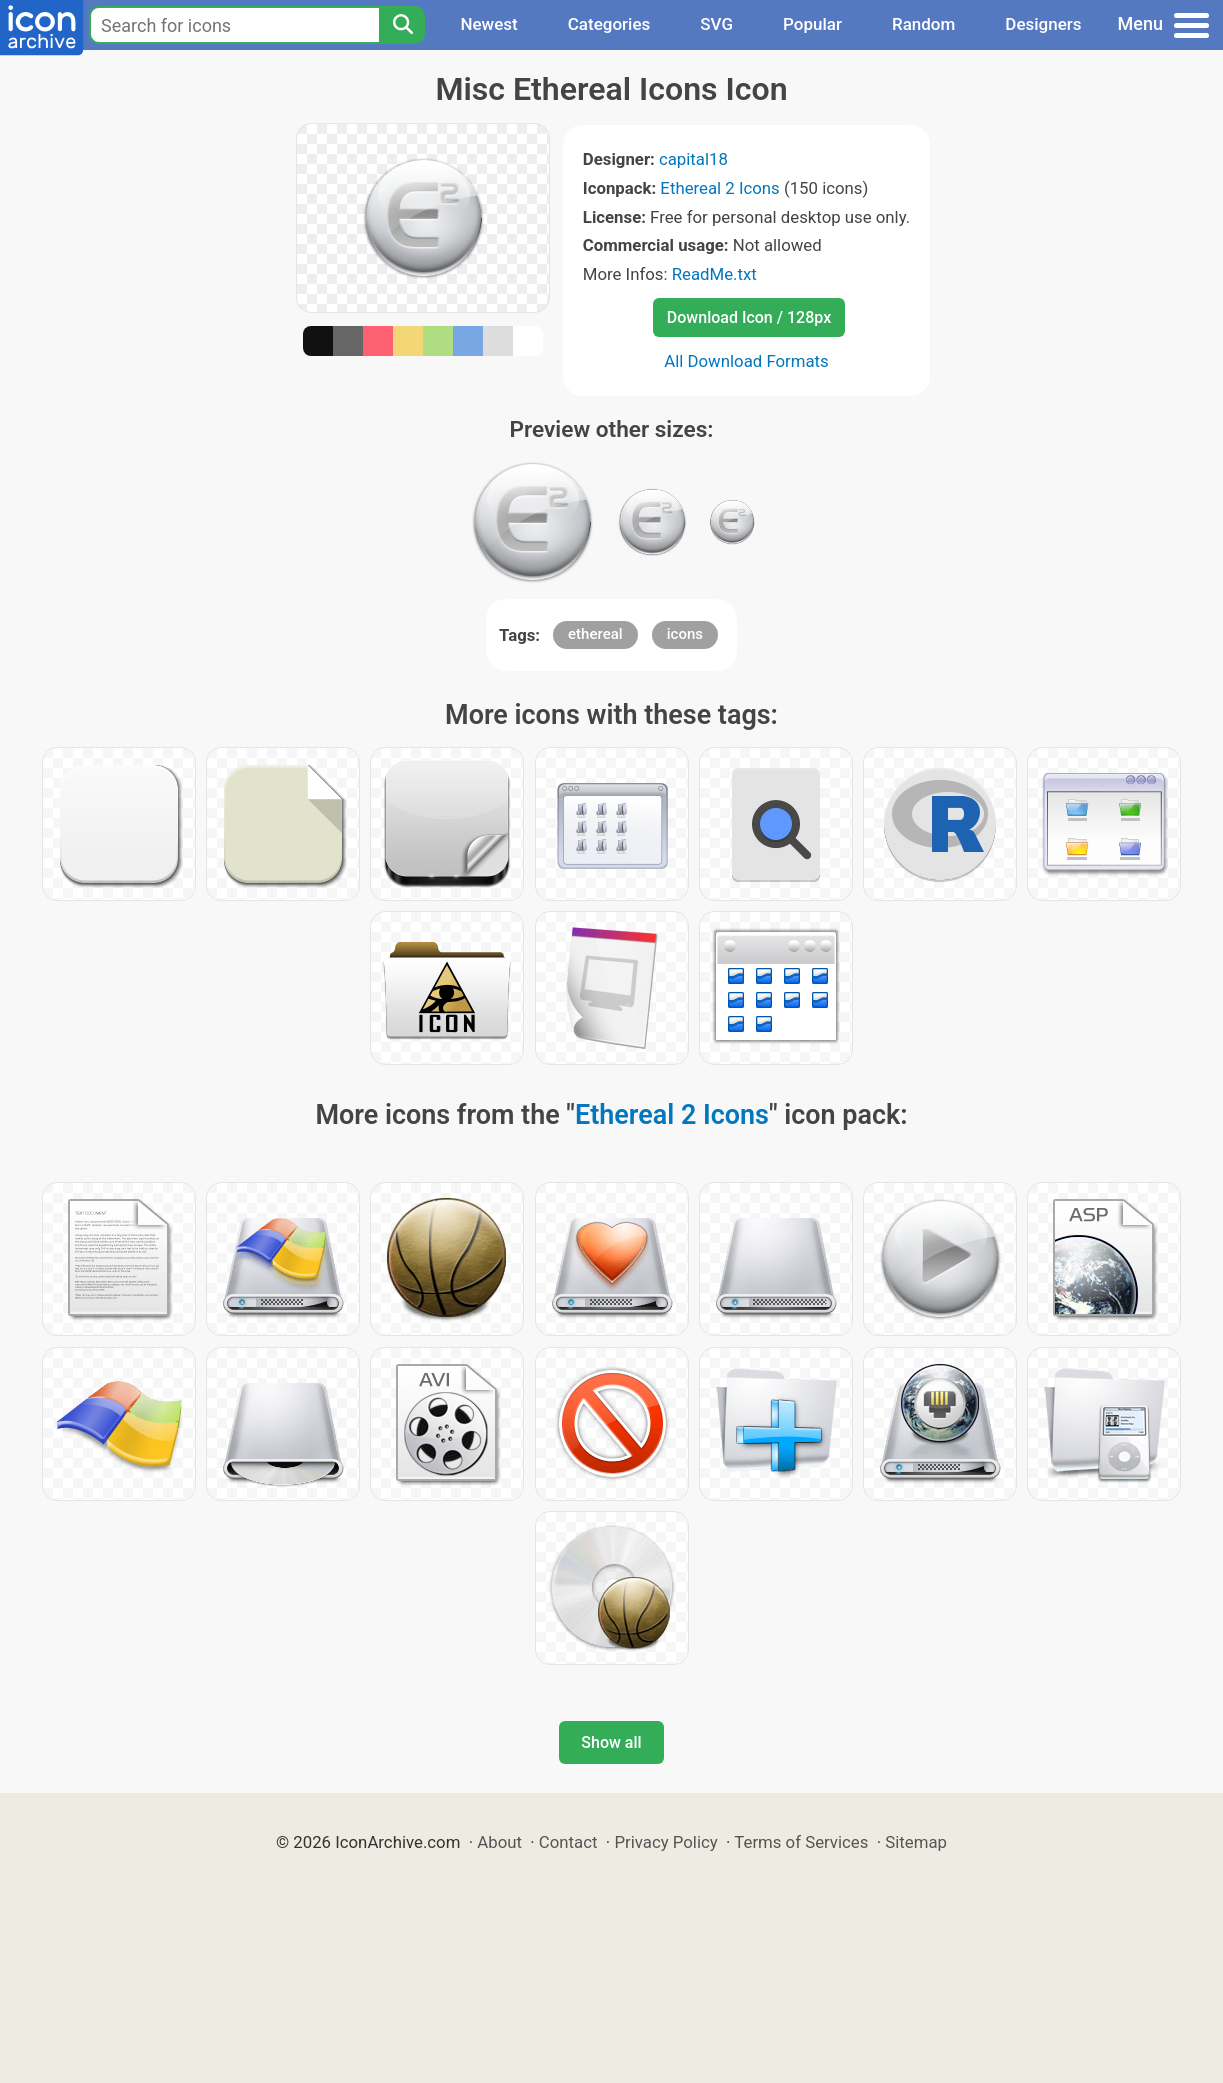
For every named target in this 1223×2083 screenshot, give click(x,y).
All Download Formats (746, 361)
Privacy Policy (665, 1842)
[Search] (402, 25)
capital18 (693, 159)
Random (923, 24)
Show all (611, 1742)
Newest (488, 24)
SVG (716, 24)
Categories (609, 24)
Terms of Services (801, 1842)
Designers (1043, 24)
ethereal (595, 634)
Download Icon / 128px (749, 317)
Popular (812, 24)
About (499, 1842)
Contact (568, 1842)
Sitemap (916, 1842)
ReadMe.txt (714, 274)
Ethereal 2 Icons (719, 188)
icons (685, 634)
